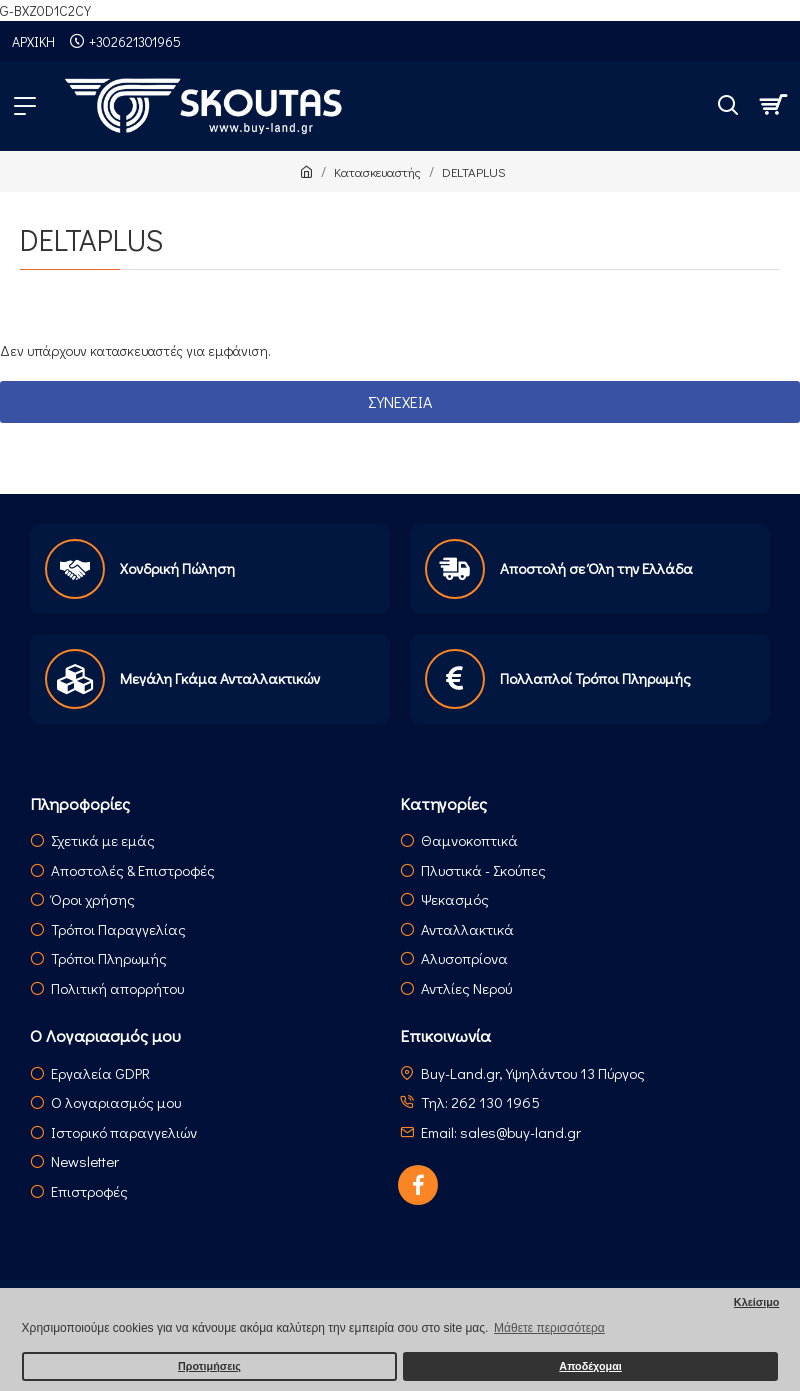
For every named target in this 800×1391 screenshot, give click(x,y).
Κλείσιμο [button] (757, 1302)
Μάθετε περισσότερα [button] (549, 1328)
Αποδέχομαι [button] (590, 1366)
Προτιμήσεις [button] (209, 1366)
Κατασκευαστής (377, 171)
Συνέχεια (400, 401)
